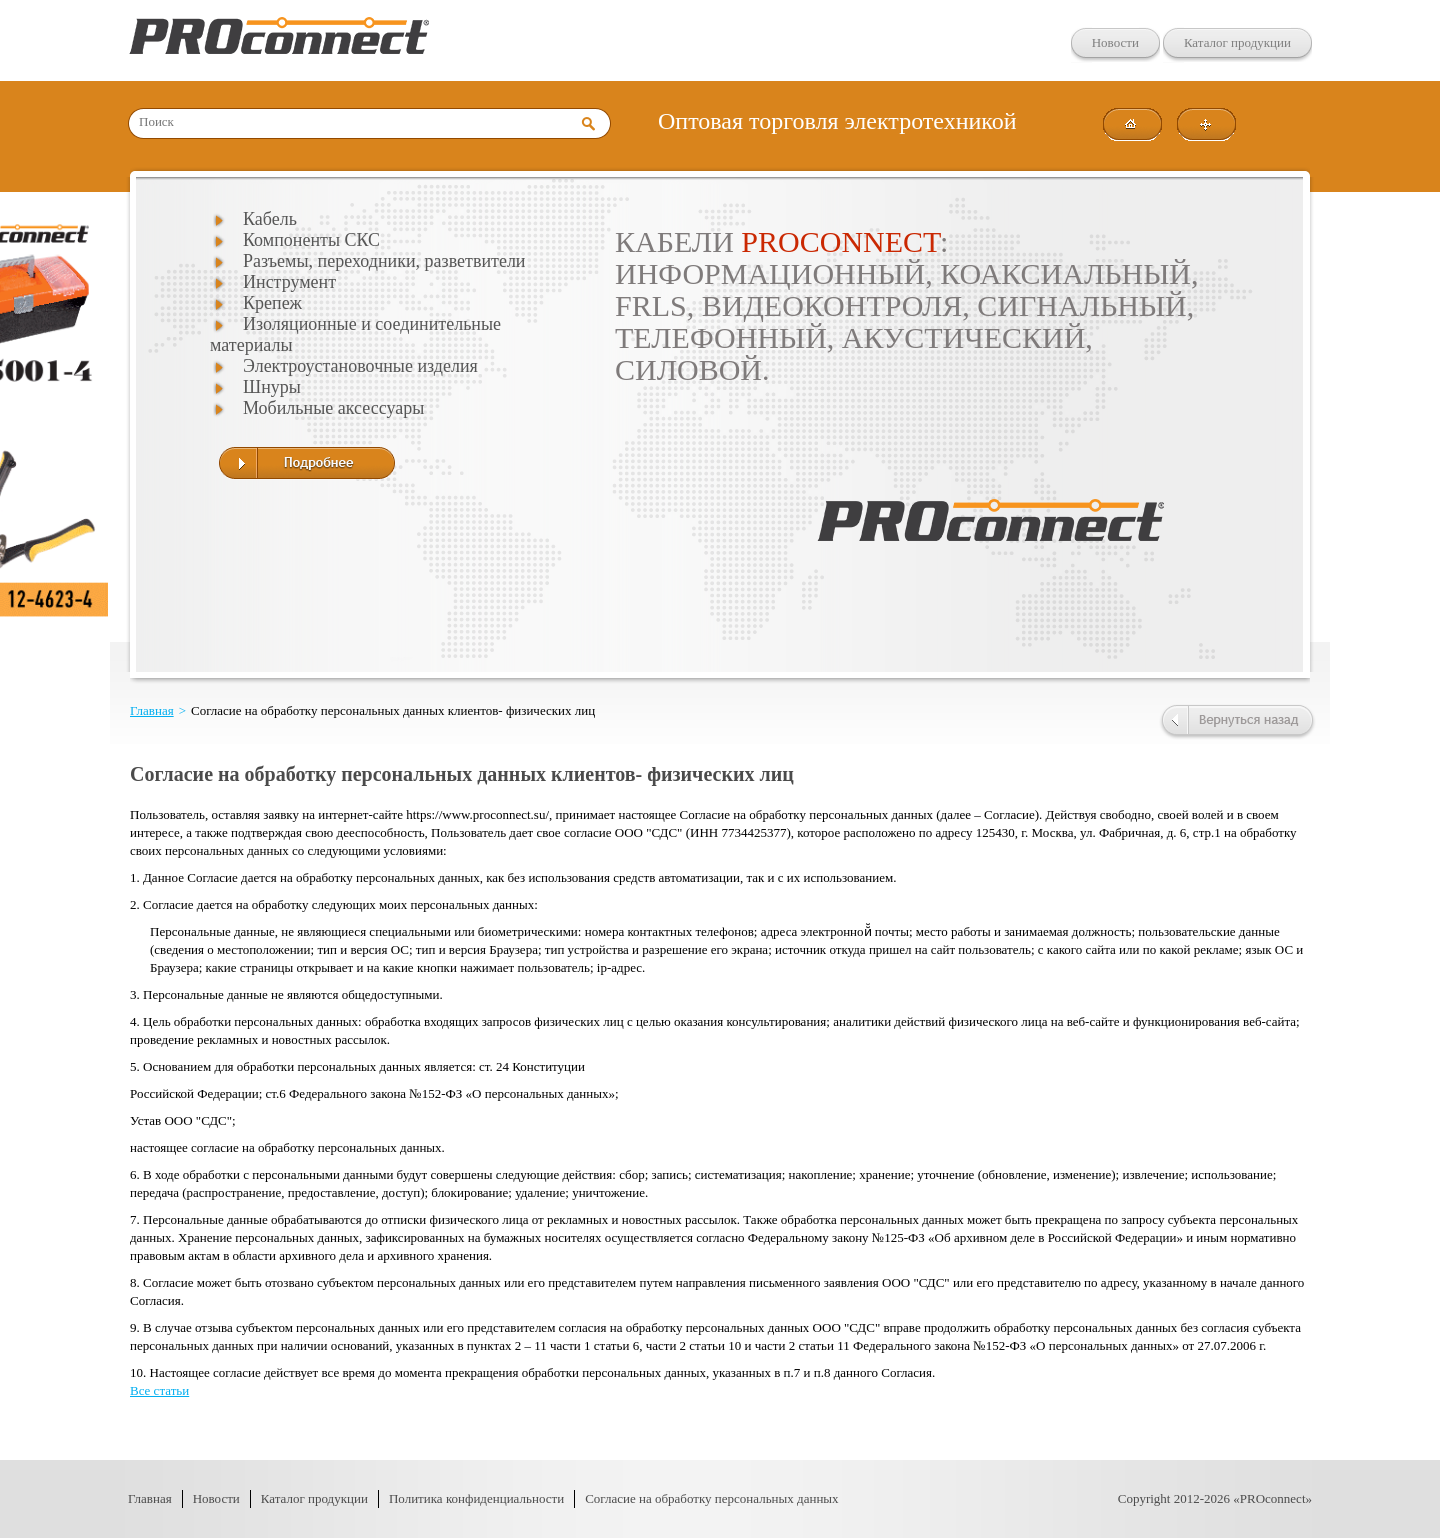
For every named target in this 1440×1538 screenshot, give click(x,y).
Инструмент (289, 282)
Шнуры (272, 387)
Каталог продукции (1237, 42)
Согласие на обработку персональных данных (711, 1498)
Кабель (270, 219)
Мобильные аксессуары (333, 408)
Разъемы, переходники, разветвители (384, 261)
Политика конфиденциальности (476, 1498)
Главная (152, 710)
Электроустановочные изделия (360, 366)
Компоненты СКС (311, 240)
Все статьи (159, 1390)
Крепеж (272, 303)
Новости (1115, 42)
